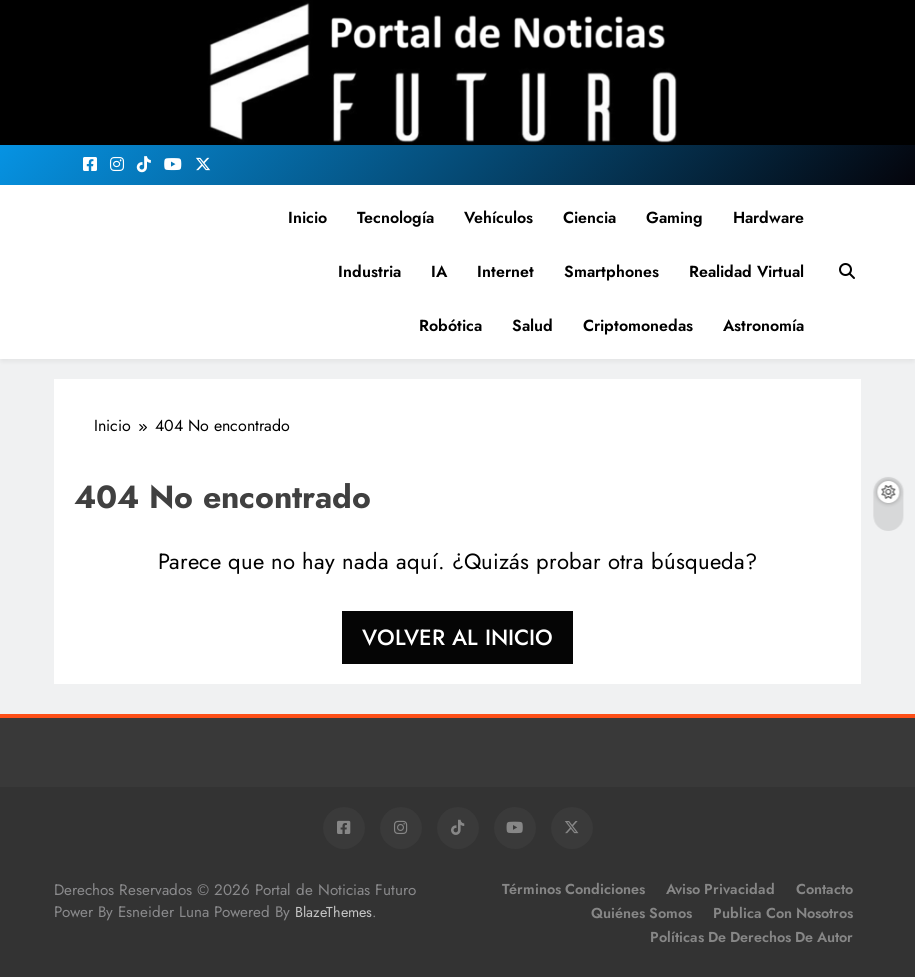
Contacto (824, 889)
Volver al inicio (457, 637)
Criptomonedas (638, 325)
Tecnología (395, 217)
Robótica (450, 325)
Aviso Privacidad (720, 889)
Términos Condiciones (573, 889)
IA (439, 271)
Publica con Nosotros (783, 913)
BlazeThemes (333, 912)
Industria (369, 271)
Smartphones (611, 271)
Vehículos (498, 217)
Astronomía (763, 325)
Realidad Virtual (746, 271)
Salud (532, 325)
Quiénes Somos (641, 913)
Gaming (674, 217)
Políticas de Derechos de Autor (751, 937)
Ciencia (589, 217)
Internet (505, 271)
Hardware (768, 217)
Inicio (307, 217)
